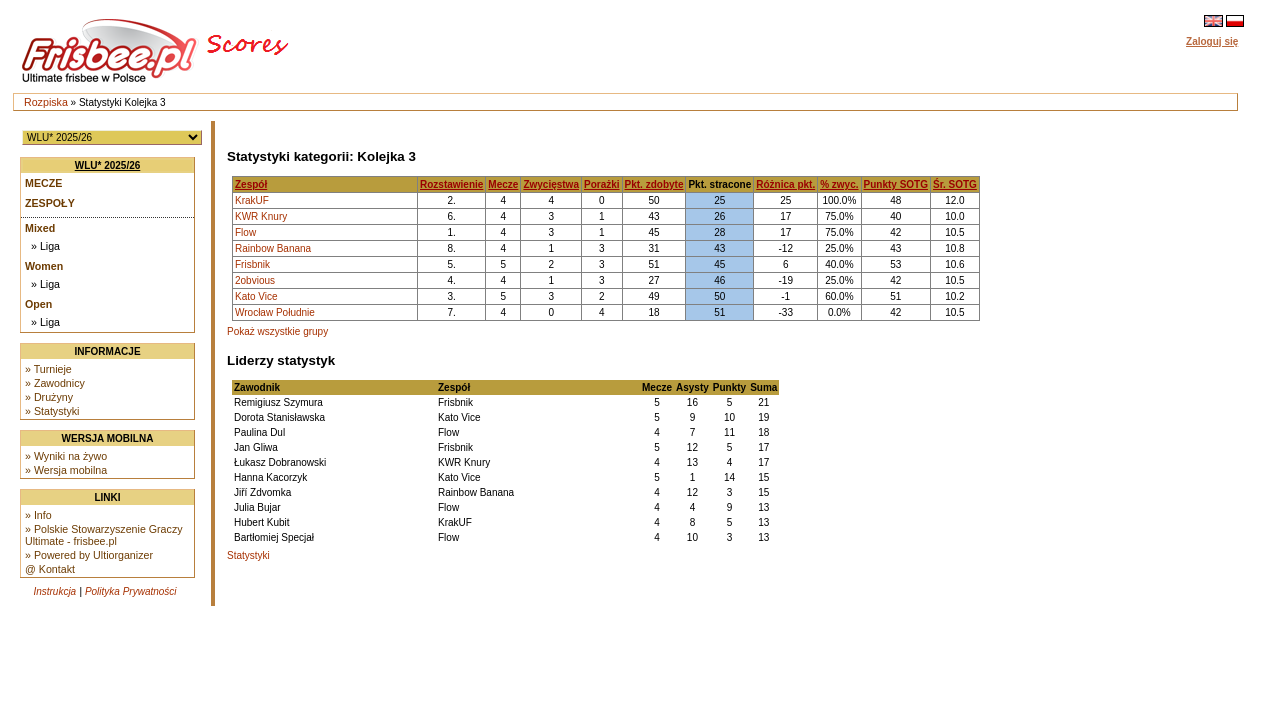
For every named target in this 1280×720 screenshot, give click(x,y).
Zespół (251, 184)
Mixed (40, 228)
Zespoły (50, 203)
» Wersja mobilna (66, 470)
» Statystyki (52, 411)
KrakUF (252, 200)
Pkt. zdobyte (654, 184)
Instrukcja (54, 591)
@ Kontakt (50, 569)
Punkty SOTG (896, 184)
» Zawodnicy (55, 383)
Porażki (602, 184)
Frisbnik (252, 264)
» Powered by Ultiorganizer (89, 555)
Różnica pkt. (785, 184)
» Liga (45, 246)
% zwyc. (839, 184)
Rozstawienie (451, 184)
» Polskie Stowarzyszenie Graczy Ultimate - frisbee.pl (104, 535)
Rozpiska (46, 102)
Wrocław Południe (275, 312)
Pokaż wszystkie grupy (277, 331)
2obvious (255, 280)
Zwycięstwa (551, 184)
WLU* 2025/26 (108, 165)
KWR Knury (261, 216)
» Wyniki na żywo (66, 456)
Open (38, 304)
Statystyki (248, 555)
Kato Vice (256, 296)
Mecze (43, 183)
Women (44, 266)
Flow (245, 232)
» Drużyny (49, 397)
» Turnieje (48, 369)
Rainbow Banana (273, 248)
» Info (38, 515)
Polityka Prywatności (131, 591)
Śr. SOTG (955, 184)
